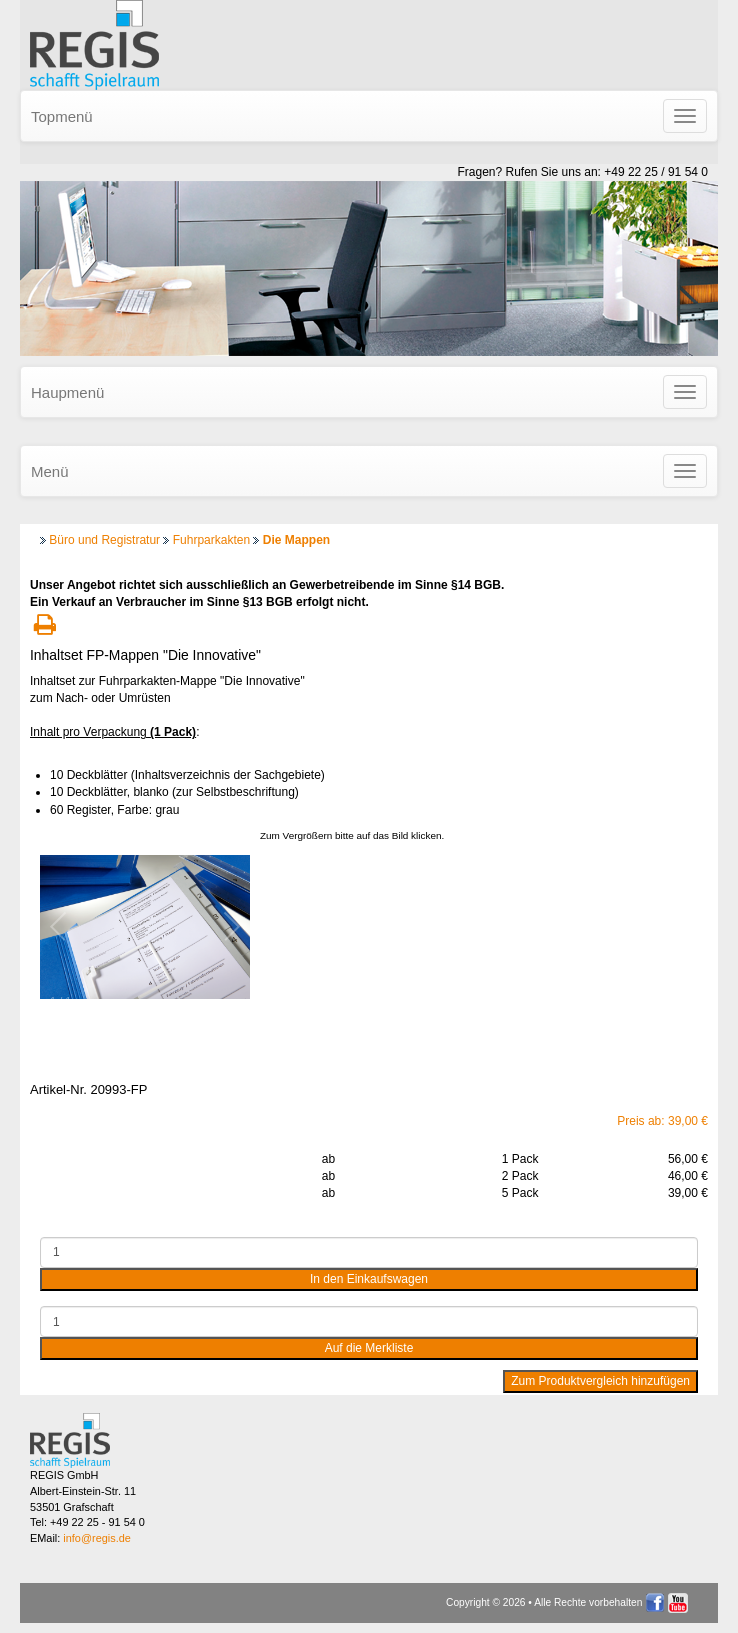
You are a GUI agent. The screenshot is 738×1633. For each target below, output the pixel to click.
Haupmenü (67, 392)
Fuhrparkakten (211, 540)
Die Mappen (296, 540)
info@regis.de (96, 1538)
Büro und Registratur (104, 540)
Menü (50, 471)
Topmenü (62, 116)
